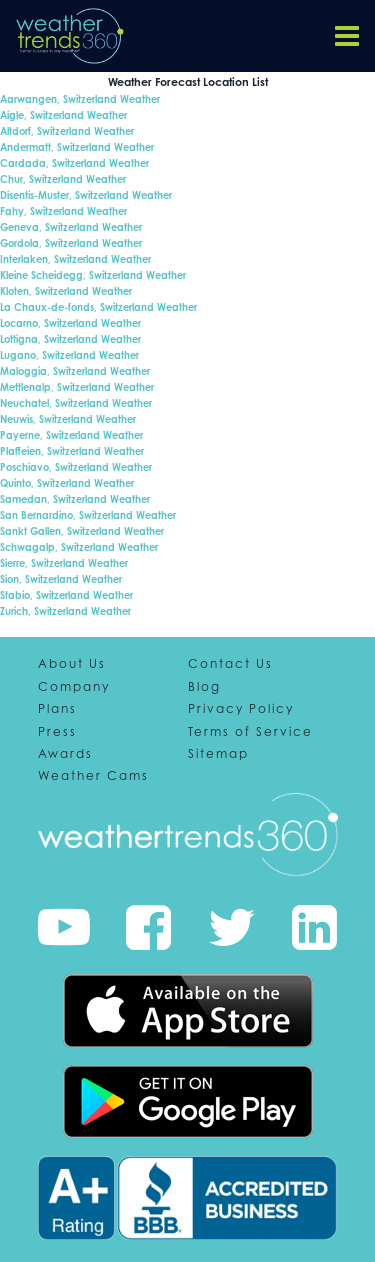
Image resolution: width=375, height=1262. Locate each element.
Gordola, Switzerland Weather (71, 243)
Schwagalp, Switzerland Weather (79, 547)
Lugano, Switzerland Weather (69, 355)
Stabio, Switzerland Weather (66, 595)
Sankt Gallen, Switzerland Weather (82, 531)
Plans (57, 709)
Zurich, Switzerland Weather (65, 611)
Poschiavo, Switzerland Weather (76, 467)
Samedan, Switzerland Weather (75, 499)
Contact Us (230, 664)
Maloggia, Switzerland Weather (75, 371)
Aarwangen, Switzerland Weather (80, 99)
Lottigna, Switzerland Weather (70, 339)
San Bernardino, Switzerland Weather (88, 515)
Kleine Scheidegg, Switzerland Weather (93, 275)
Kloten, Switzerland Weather (66, 291)
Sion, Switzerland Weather (61, 579)
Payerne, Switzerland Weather (71, 435)
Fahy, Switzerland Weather (63, 211)
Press (57, 732)
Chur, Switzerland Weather (63, 179)
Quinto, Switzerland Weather (67, 483)
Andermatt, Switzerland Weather (77, 147)
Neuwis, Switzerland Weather (68, 419)
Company (74, 687)
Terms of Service (250, 732)
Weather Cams (93, 776)
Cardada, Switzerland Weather (74, 163)
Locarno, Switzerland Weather (70, 323)
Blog (204, 687)
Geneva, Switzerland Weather (71, 227)
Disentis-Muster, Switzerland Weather (86, 195)
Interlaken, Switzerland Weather (75, 259)
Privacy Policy (241, 709)
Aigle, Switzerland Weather (63, 115)
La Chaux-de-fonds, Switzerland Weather (98, 307)
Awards (65, 754)
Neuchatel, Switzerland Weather (76, 403)
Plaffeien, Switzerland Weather (72, 451)
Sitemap (218, 754)
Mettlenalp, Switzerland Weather (77, 387)
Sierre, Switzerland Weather (64, 563)
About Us (72, 664)
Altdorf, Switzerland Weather (67, 131)
